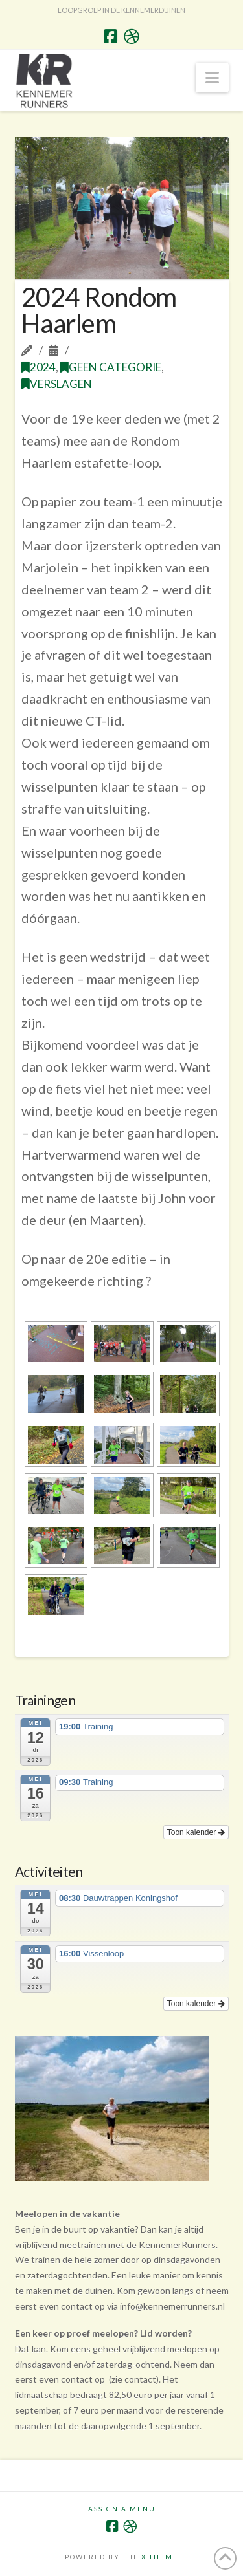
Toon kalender (196, 1832)
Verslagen (56, 384)
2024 (38, 367)
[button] (212, 77)
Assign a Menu (122, 2509)
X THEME (159, 2556)
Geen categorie (110, 367)
